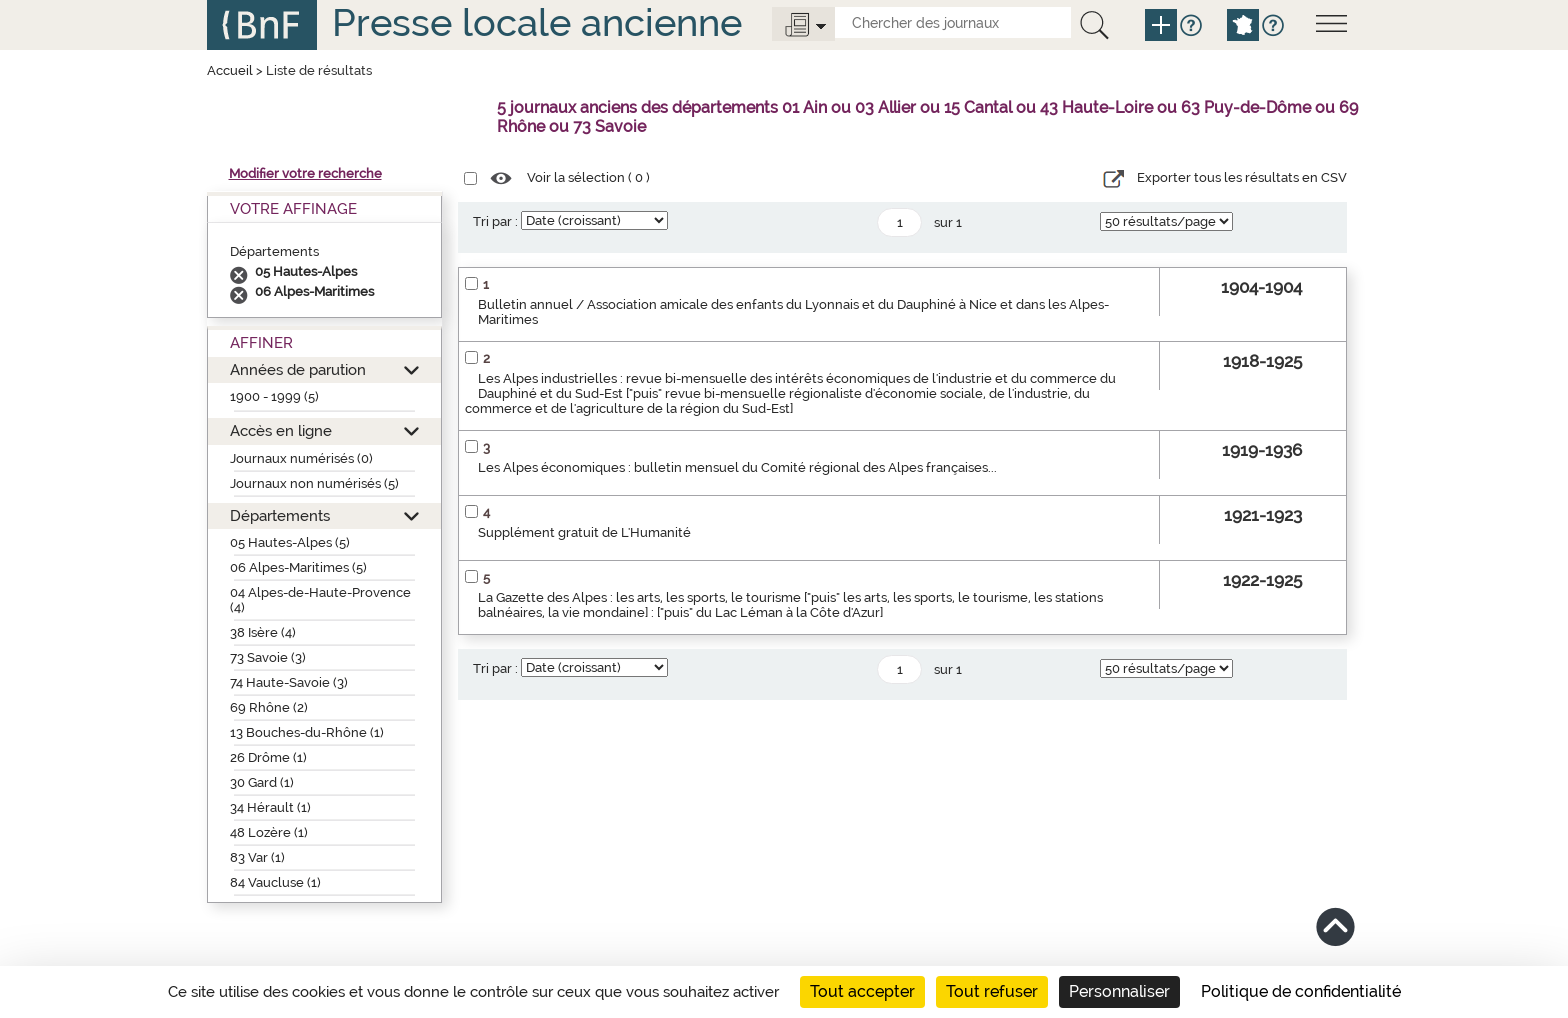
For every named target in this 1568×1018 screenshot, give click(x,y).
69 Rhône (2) (269, 707)
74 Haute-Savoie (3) (289, 682)
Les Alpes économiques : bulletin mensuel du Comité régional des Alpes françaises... (737, 467)
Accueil (230, 70)
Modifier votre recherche (305, 173)
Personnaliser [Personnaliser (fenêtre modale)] (1119, 991)
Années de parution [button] (298, 369)
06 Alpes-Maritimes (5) (298, 567)
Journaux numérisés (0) (301, 458)
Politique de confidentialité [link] (1301, 991)
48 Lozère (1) (269, 832)
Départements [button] (280, 515)
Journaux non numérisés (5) (314, 483)
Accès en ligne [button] (281, 430)
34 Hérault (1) (270, 807)
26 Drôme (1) (268, 757)
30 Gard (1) (262, 782)
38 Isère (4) (263, 632)
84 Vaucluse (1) (275, 882)
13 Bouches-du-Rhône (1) (307, 732)
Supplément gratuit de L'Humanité (584, 532)
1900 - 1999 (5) (274, 396)
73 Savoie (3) (268, 657)
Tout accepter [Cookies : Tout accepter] (862, 991)
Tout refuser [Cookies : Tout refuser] (992, 991)
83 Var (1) (257, 857)
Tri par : (495, 221)
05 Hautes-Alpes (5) (290, 542)
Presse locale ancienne (537, 22)
